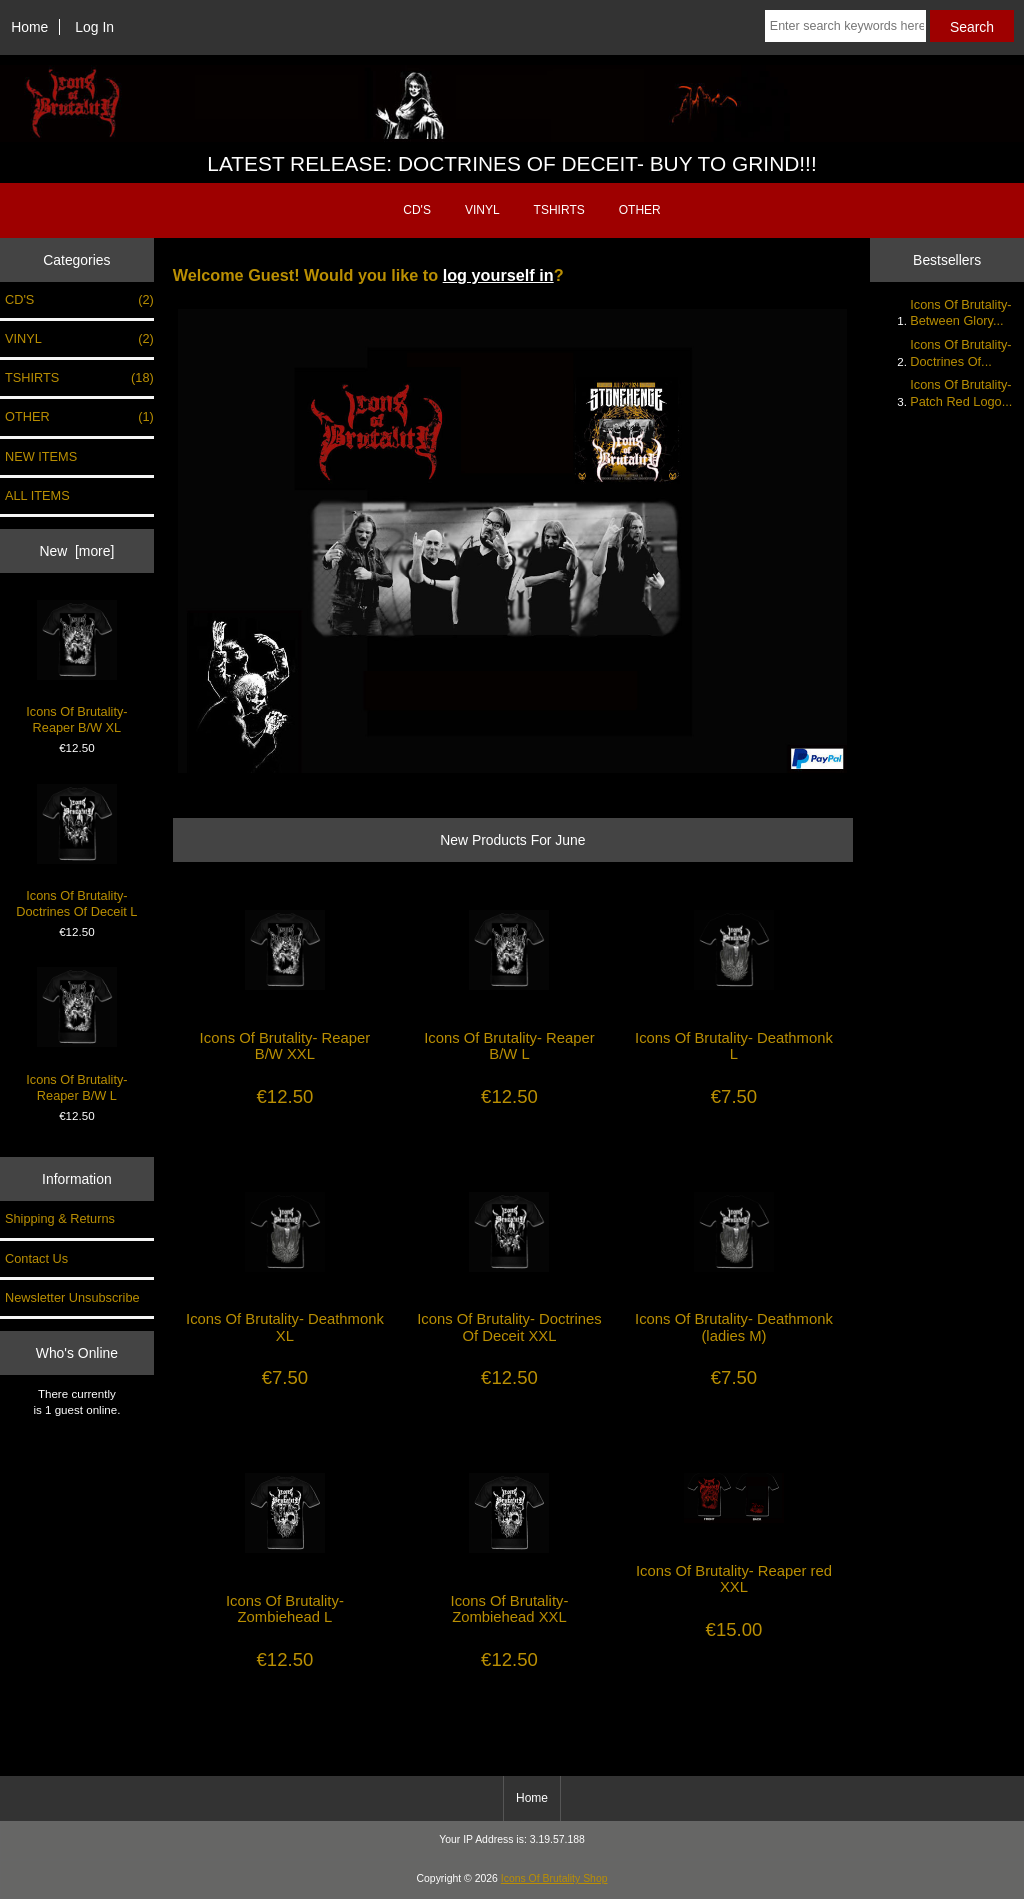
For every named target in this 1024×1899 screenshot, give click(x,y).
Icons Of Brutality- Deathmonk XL (285, 1327)
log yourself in (498, 275)
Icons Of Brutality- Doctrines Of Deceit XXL (509, 1327)
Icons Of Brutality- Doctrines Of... (960, 352)
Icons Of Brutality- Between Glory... (960, 312)
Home (29, 27)
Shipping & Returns (60, 1218)
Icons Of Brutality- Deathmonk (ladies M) (734, 1327)
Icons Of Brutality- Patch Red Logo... (961, 392)
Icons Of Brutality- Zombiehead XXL (510, 1609)
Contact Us (36, 1258)
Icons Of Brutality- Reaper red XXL (734, 1579)
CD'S (417, 210)
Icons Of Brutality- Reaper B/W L (76, 1034)
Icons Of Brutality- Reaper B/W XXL (285, 1046)
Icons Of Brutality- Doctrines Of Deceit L (76, 851)
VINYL (482, 210)
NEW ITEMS (41, 456)
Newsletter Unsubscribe (72, 1297)
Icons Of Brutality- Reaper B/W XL (76, 667)
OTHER (640, 210)
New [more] (76, 551)
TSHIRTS (559, 210)
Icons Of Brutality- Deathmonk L (734, 1046)
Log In (94, 27)
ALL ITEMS (37, 495)
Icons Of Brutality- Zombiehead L (285, 1609)
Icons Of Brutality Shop (554, 1878)
